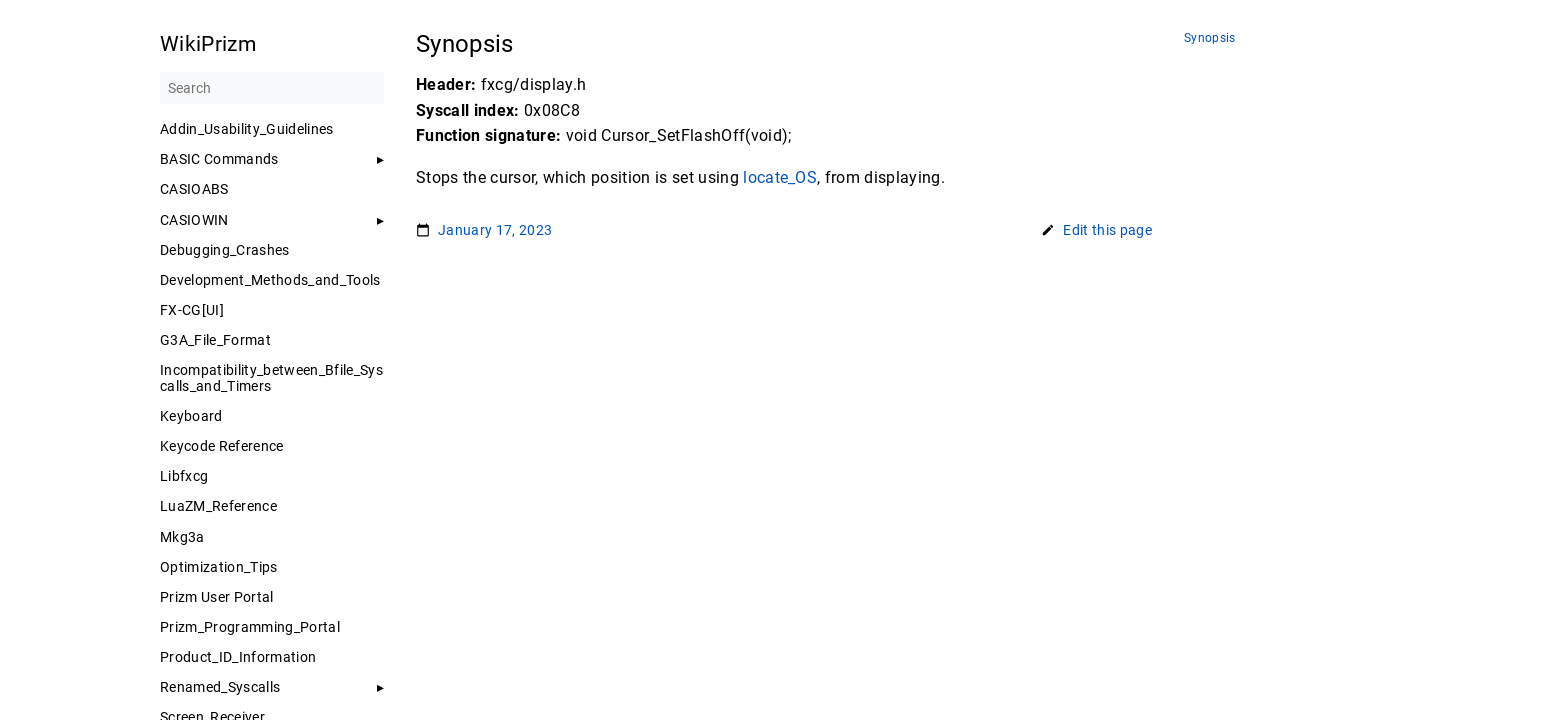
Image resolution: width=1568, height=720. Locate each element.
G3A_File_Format (215, 340)
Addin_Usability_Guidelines (247, 129)
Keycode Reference (222, 446)
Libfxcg (184, 476)
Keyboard (191, 416)
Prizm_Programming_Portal (250, 627)
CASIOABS (194, 189)
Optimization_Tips (219, 567)
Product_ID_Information (238, 657)
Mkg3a (182, 537)
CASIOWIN (194, 220)
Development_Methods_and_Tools (270, 280)
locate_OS (780, 177)
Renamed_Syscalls (220, 687)
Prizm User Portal (217, 597)
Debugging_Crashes (225, 250)
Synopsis (1210, 38)
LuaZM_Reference (218, 506)
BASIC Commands (219, 159)
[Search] (272, 88)
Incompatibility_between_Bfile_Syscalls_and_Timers (271, 378)
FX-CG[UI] (192, 310)
